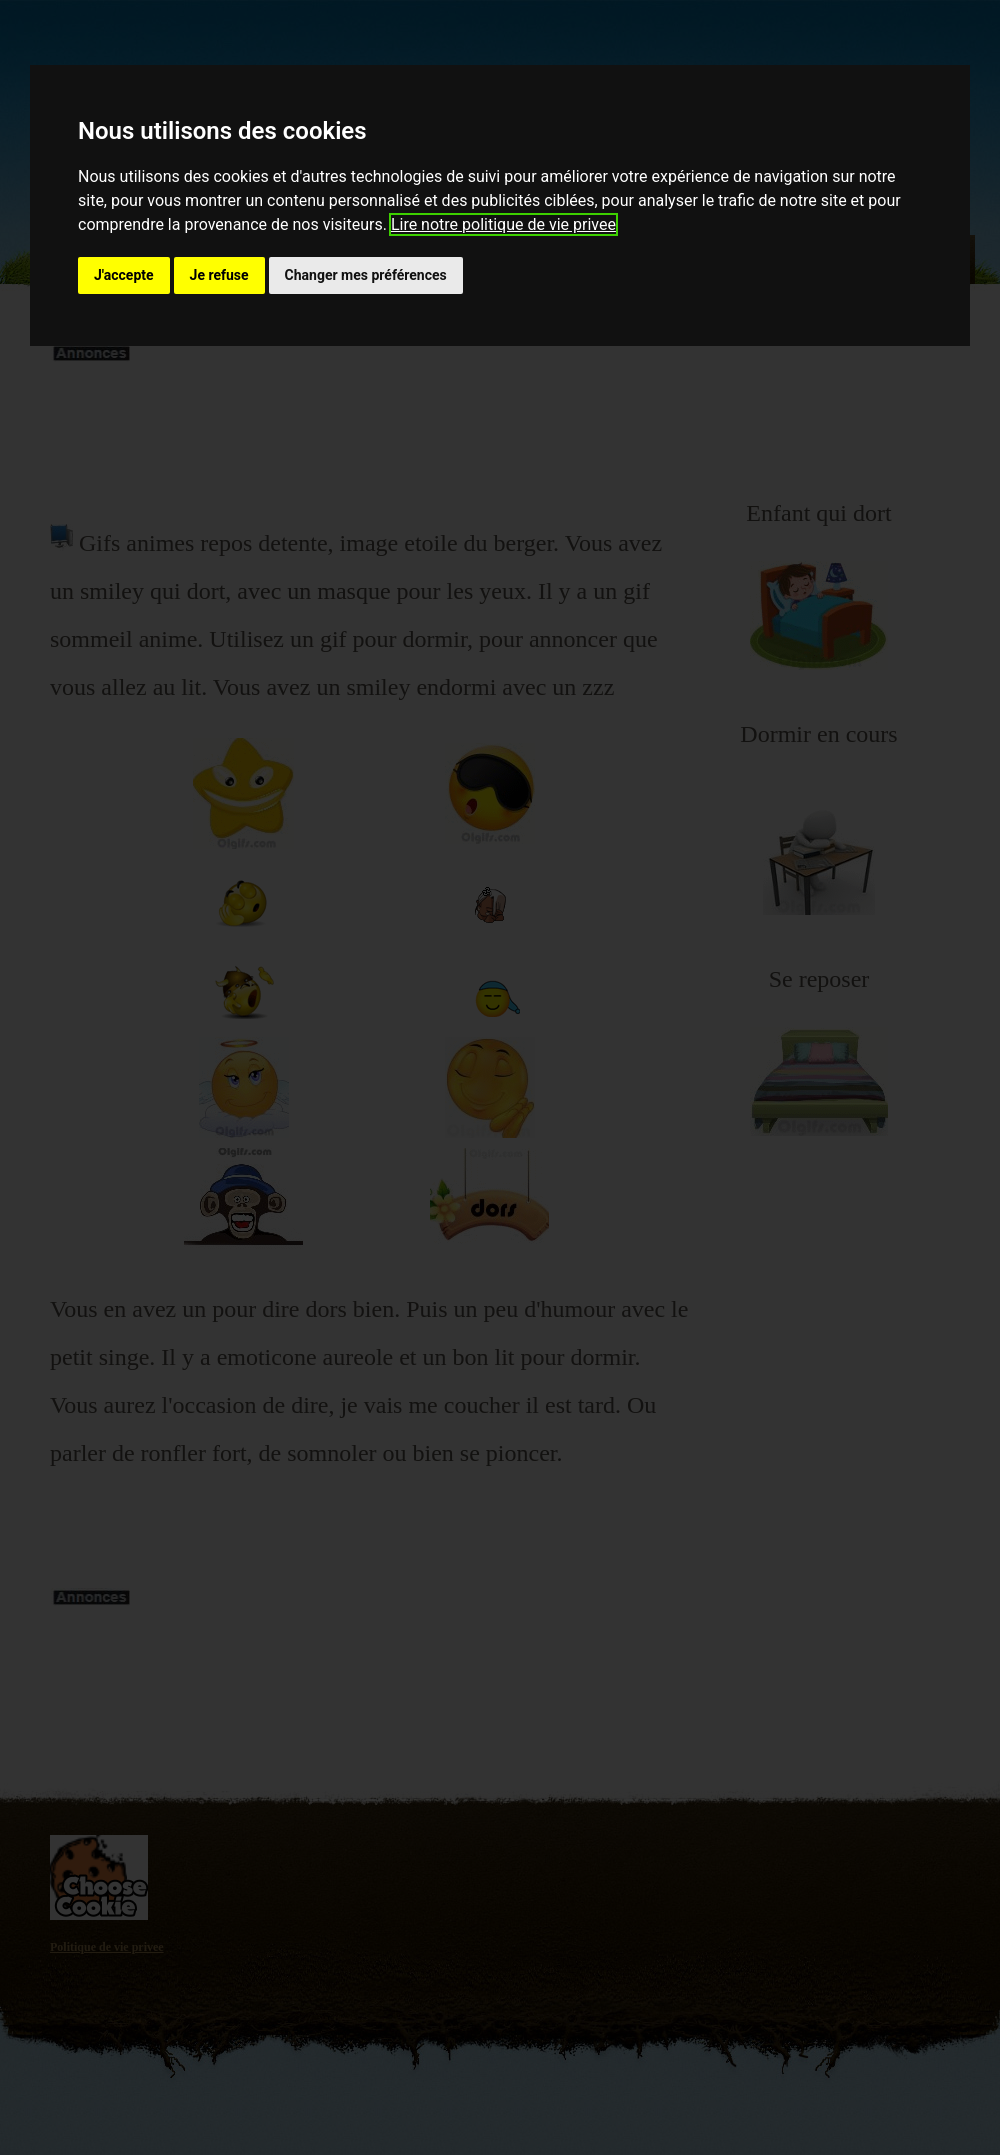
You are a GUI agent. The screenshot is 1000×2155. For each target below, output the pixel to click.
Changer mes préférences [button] (366, 275)
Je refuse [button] (219, 275)
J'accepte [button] (124, 275)
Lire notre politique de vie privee (503, 224)
